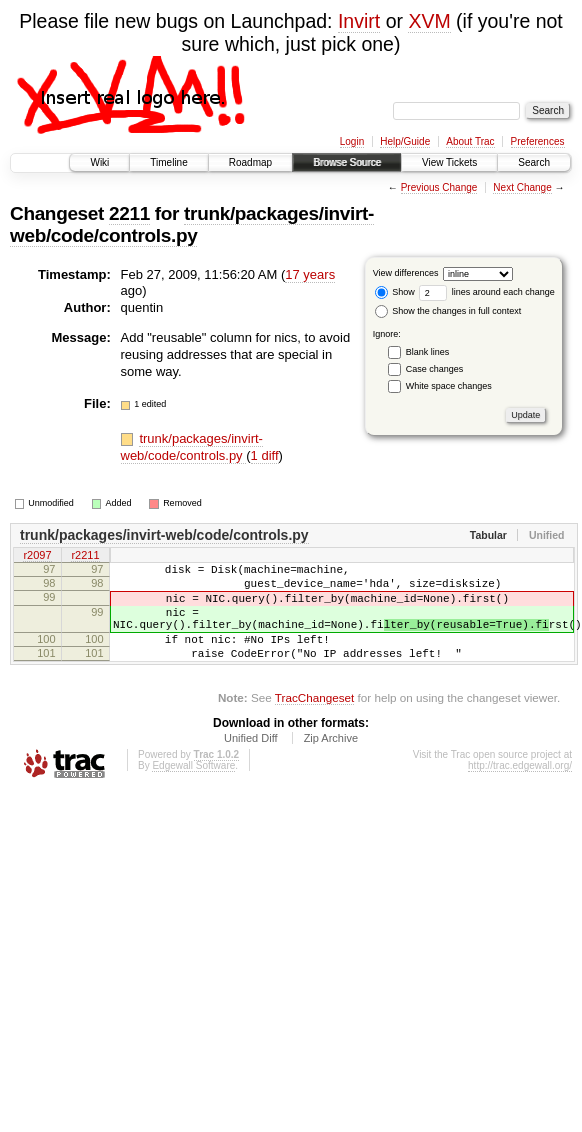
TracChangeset (314, 721)
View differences (406, 273)
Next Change (522, 187)
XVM (429, 21)
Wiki (99, 162)
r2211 (85, 556)
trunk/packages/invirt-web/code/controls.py (192, 224)
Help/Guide (405, 141)
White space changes (449, 386)
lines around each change (487, 292)
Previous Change (439, 187)
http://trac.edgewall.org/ (520, 789)
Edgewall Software (193, 789)
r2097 (37, 556)
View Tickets (449, 162)
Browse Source (347, 162)
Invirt (359, 21)
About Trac (470, 141)
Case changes (435, 369)
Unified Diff (251, 762)
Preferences (538, 141)
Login (352, 141)
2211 (129, 213)
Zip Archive (331, 762)
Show (395, 292)
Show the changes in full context (448, 311)
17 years (310, 274)
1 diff (265, 455)
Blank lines (428, 352)
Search (534, 162)
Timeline (168, 162)
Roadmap (250, 162)
